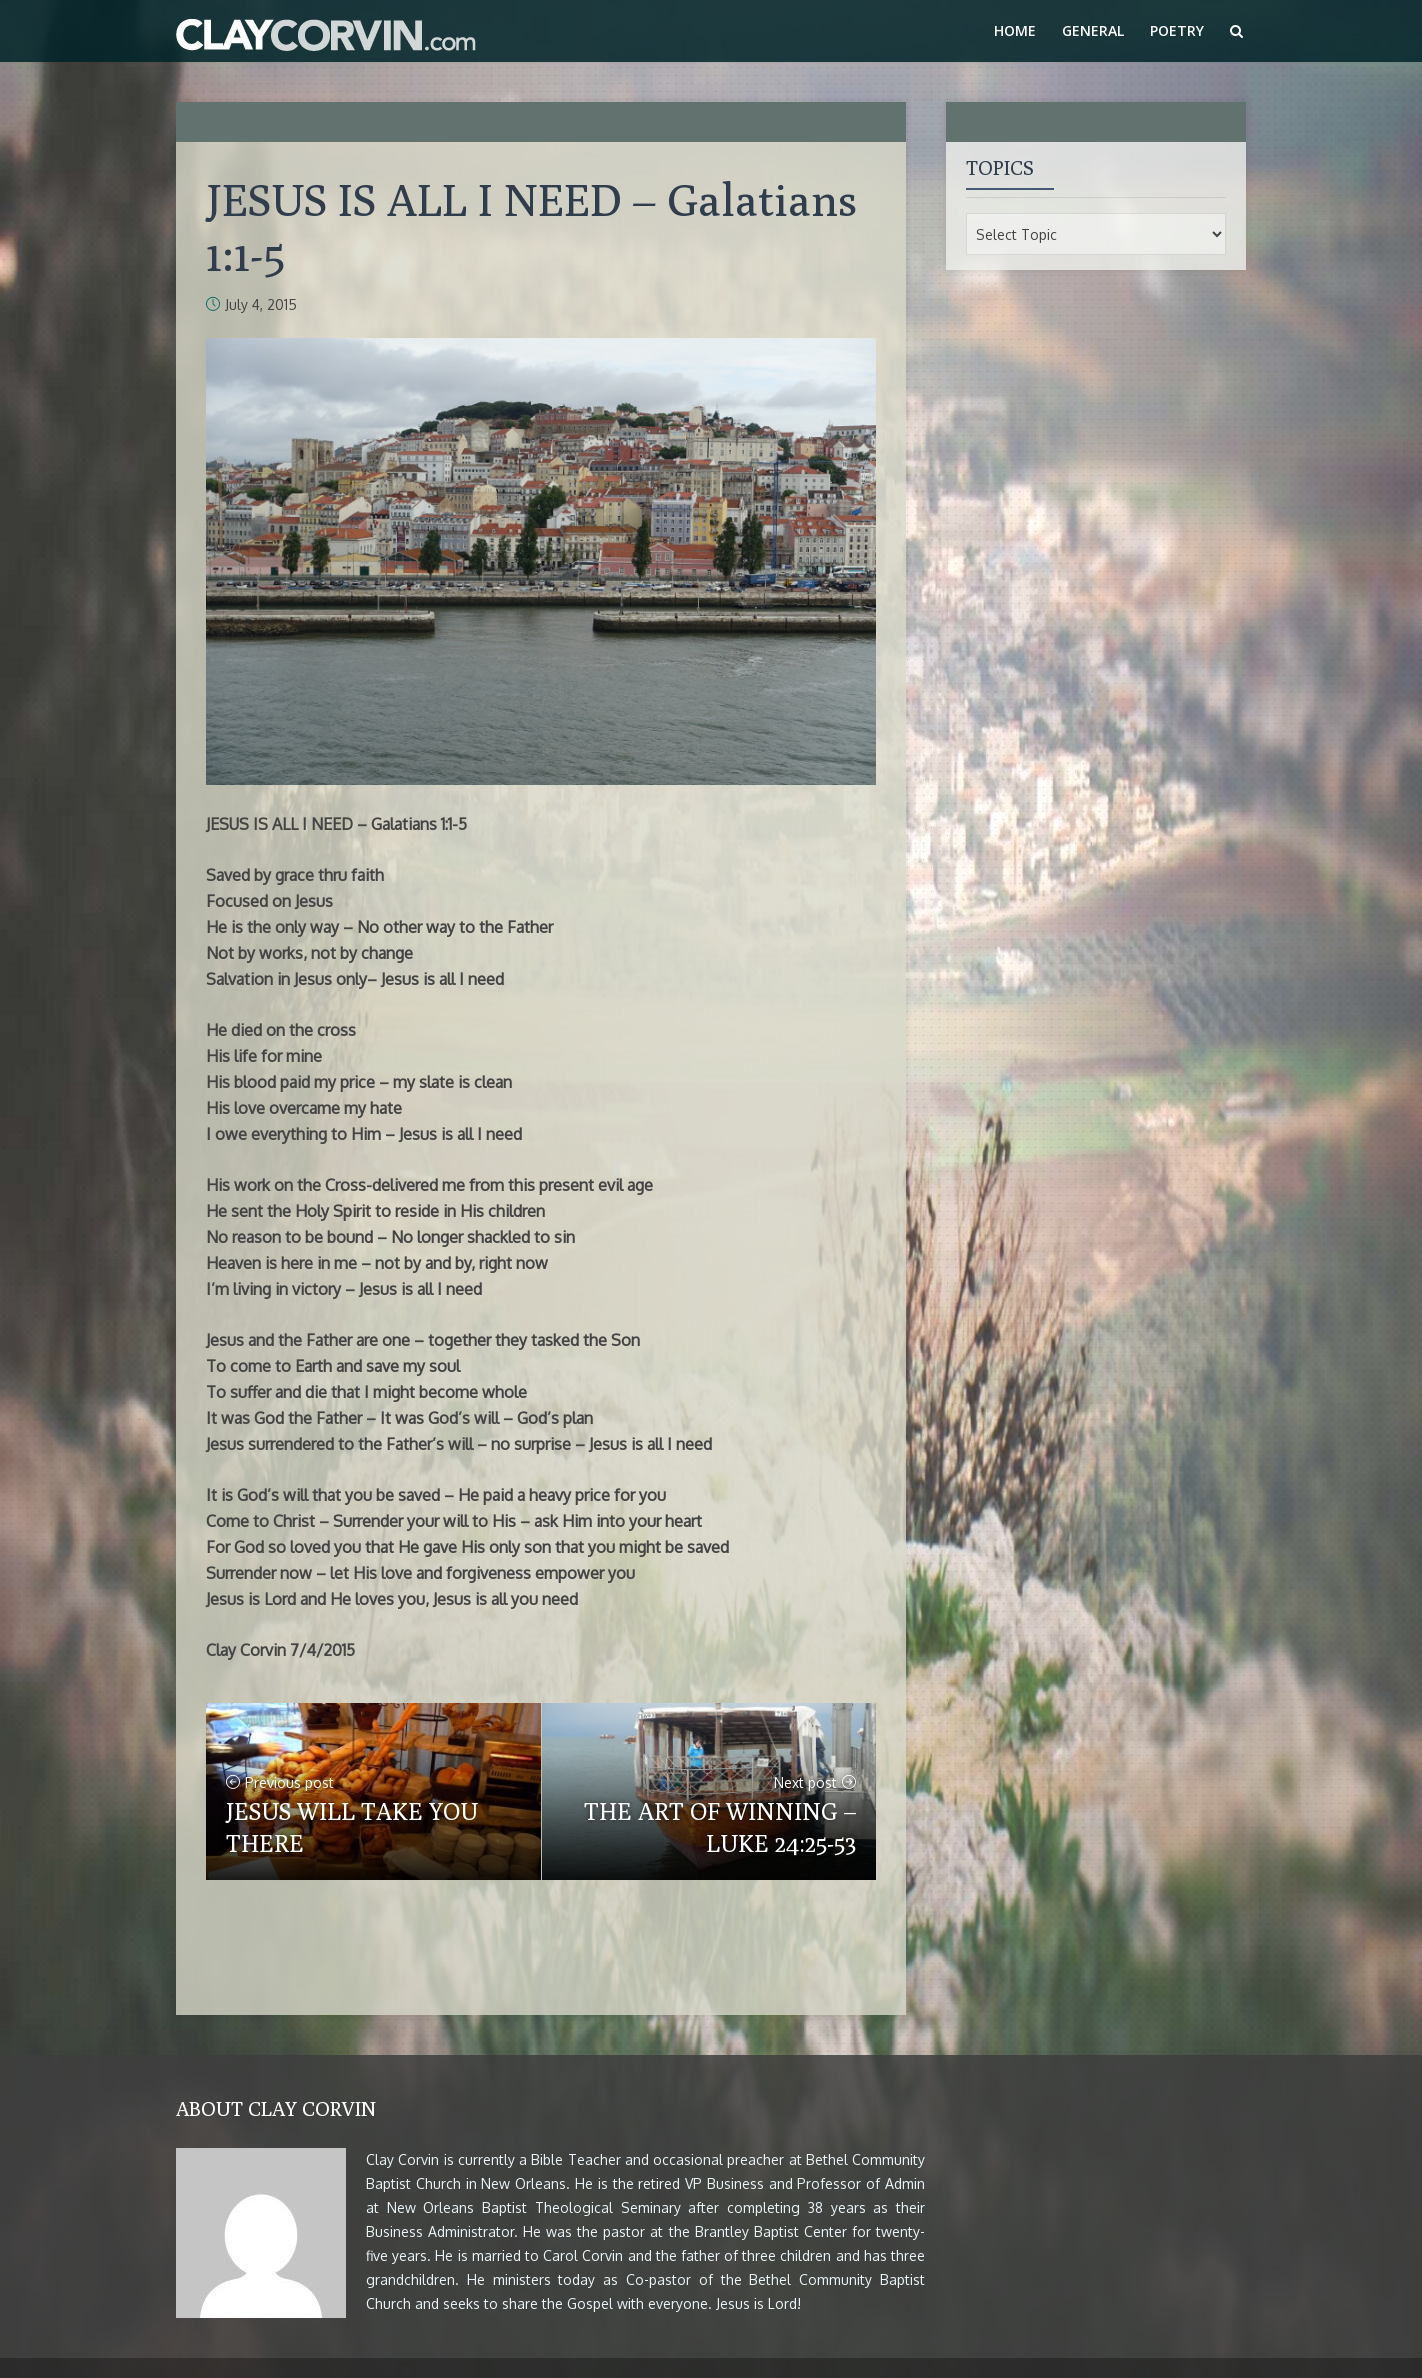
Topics (1000, 167)
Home (1015, 30)
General (1093, 30)
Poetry (1177, 30)
